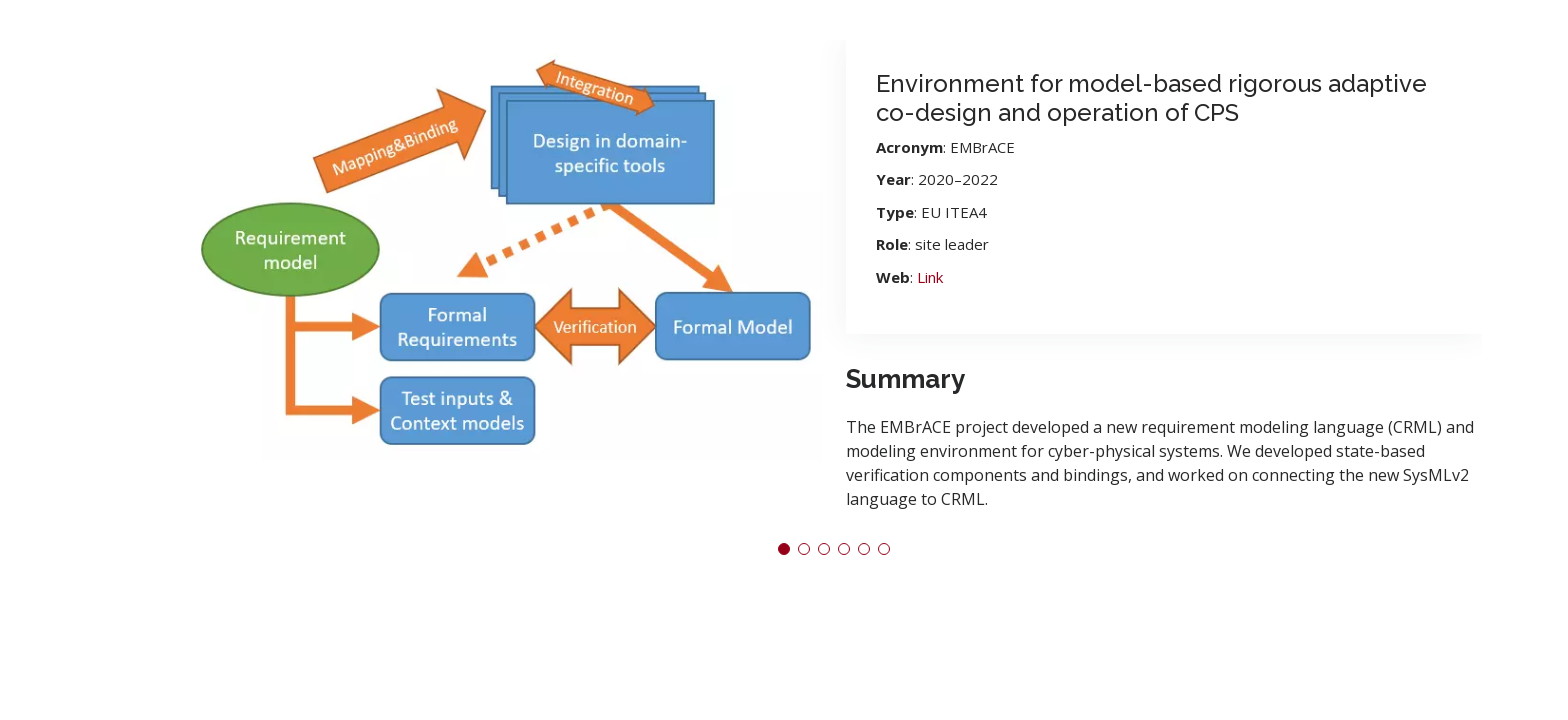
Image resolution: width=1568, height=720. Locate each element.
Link (930, 277)
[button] (784, 549)
